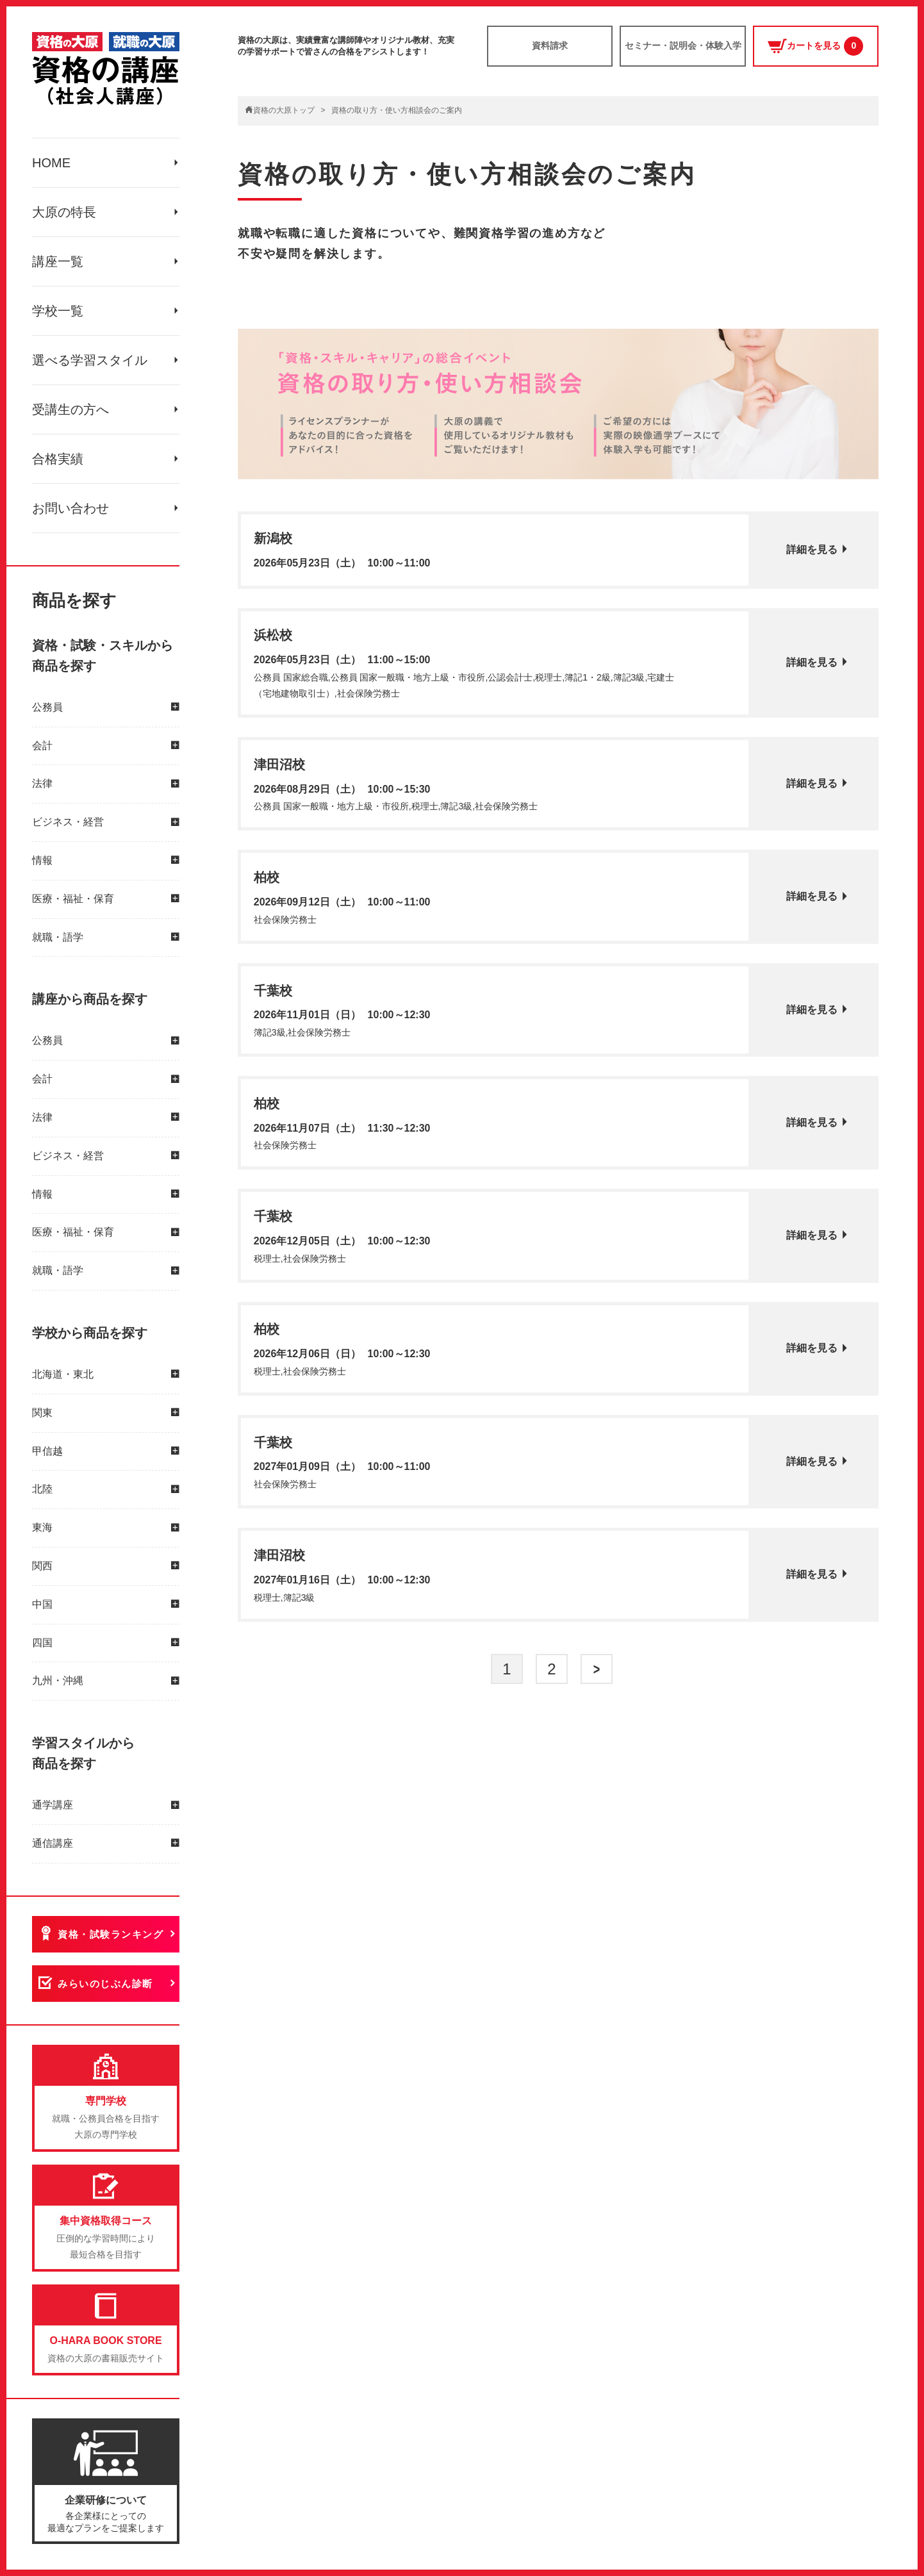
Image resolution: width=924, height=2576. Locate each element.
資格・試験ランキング (110, 1934)
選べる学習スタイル (89, 360)
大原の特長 (64, 212)
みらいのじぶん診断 (105, 1983)
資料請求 (550, 45)
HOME (51, 163)
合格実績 (57, 459)
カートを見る (815, 46)
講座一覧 (57, 261)
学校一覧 (57, 311)
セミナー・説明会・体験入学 (683, 45)
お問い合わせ (70, 508)
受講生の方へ (70, 409)
